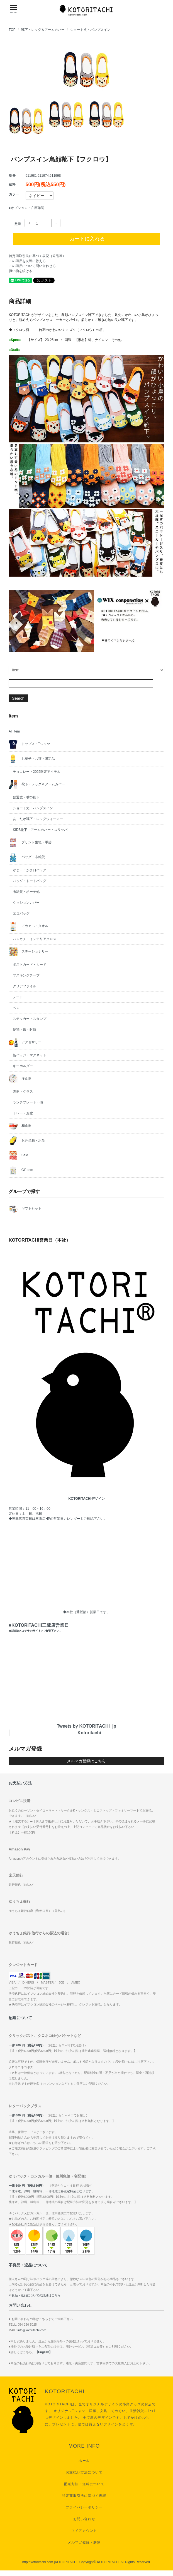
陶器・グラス (23, 1091)
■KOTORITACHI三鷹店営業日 (39, 1627)
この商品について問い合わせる (32, 266)
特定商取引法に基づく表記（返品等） (37, 256)
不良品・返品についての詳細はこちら (35, 2295)
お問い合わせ (84, 2519)
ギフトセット (25, 1208)
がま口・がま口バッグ (29, 870)
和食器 (20, 1126)
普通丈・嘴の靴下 (26, 797)
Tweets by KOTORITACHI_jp (86, 1726)
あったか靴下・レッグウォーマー (38, 819)
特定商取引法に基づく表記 (84, 2496)
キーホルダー (23, 1066)
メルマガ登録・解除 (84, 2542)
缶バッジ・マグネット (29, 1055)
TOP (12, 30)
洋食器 (20, 1078)
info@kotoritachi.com (32, 2330)
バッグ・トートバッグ (29, 881)
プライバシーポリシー (84, 2507)
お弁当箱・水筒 (27, 1140)
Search (18, 698)
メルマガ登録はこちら (86, 1761)
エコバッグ (21, 913)
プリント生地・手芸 (30, 842)
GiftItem (21, 1170)
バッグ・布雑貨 (27, 857)
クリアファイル (24, 986)
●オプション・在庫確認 (26, 208)
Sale (18, 1155)
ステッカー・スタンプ (29, 1019)
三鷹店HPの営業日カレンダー (57, 1519)
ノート (18, 997)
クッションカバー (26, 903)
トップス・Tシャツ (29, 744)
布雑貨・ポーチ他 (26, 892)
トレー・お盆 (23, 1113)
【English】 (43, 2352)
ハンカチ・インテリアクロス (34, 939)
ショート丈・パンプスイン (90, 30)
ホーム (84, 2461)
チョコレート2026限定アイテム (36, 772)
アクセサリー (25, 1042)
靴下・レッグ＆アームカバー (43, 30)
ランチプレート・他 (28, 1102)
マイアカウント (84, 2531)
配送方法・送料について (84, 2484)
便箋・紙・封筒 (24, 1030)
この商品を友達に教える (27, 261)
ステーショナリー (28, 951)
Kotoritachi (89, 1732)
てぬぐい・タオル (28, 926)
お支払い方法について (84, 2472)
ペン (16, 1008)
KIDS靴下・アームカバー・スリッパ (40, 830)
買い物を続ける (20, 271)
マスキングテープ (26, 975)
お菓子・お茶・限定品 (32, 758)
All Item (14, 731)
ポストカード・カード (29, 964)
